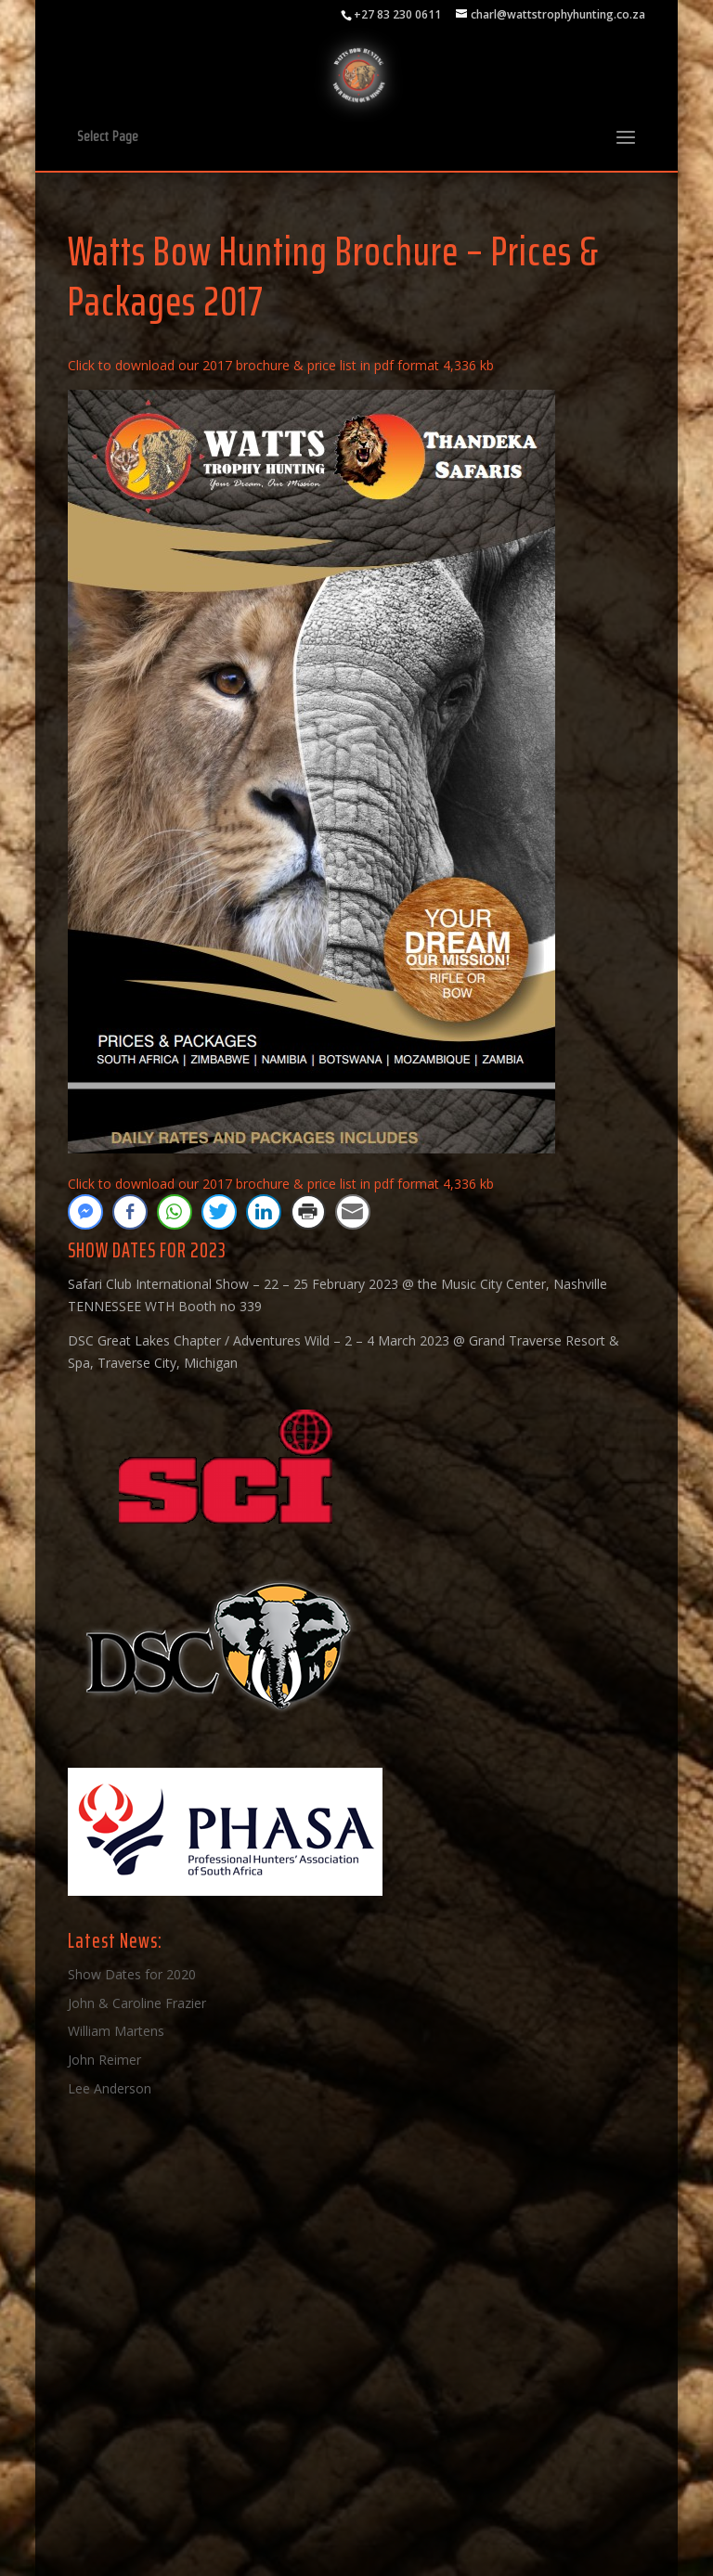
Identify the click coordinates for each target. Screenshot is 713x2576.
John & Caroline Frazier (137, 2003)
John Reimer (104, 2059)
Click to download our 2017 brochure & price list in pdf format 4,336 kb (281, 365)
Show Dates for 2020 (132, 1974)
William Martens (116, 2031)
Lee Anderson (109, 2088)
